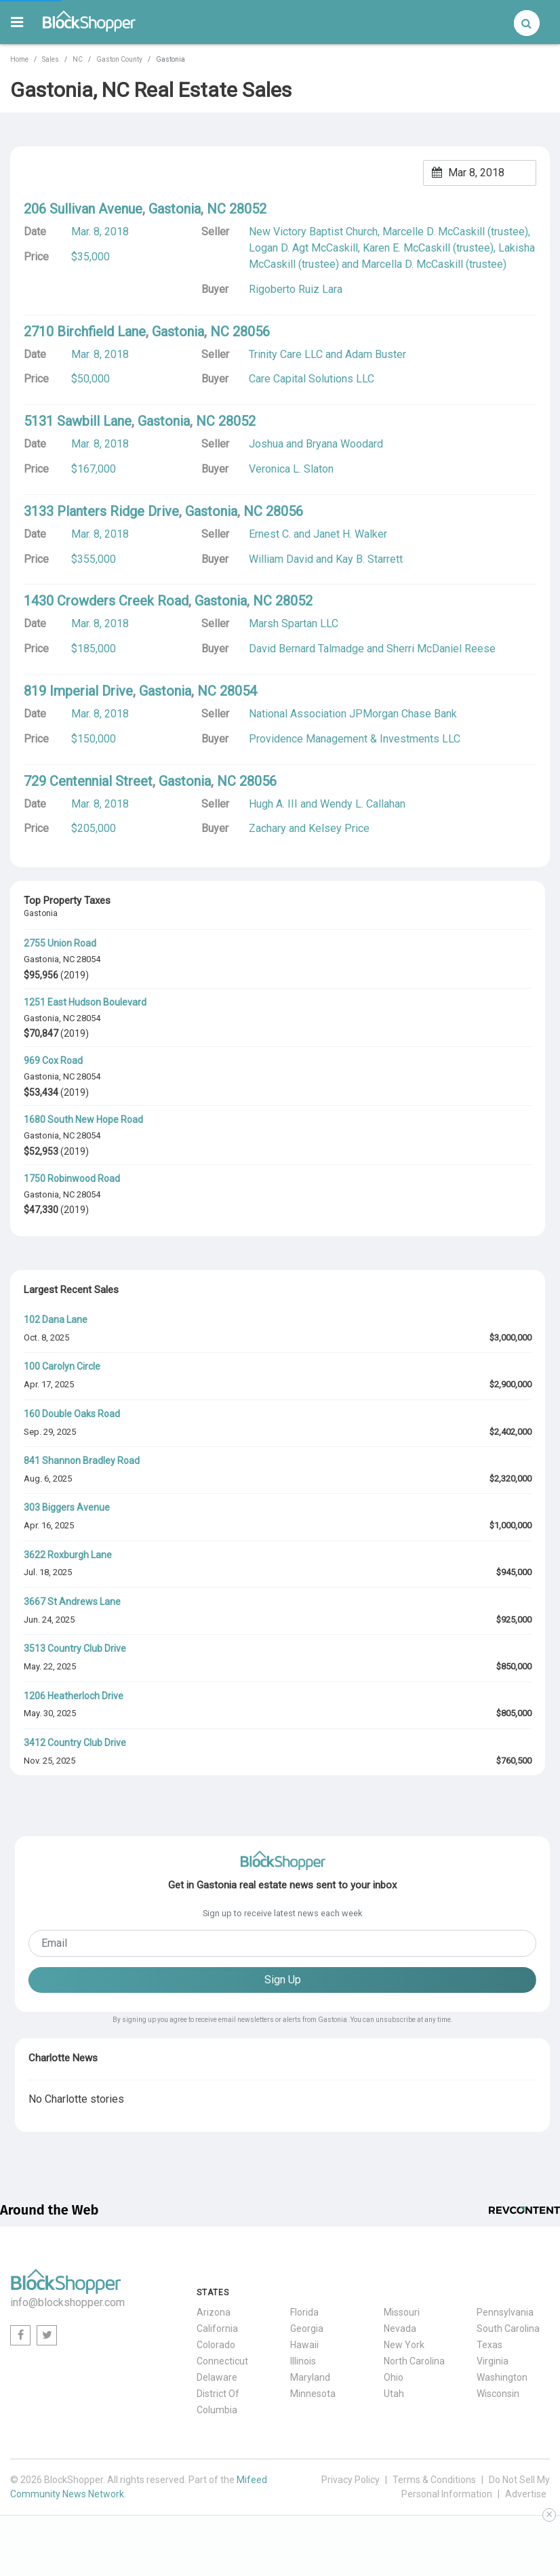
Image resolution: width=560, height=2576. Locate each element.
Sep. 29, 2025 (50, 1432)
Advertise (525, 2494)
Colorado (216, 2344)
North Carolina (414, 2361)
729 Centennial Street (88, 781)
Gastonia (41, 959)
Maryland (310, 2377)
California (217, 2328)
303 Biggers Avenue (67, 1507)
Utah (394, 2393)
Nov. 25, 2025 (49, 1761)
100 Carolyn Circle (62, 1366)
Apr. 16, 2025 (49, 1525)
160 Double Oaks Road (72, 1413)
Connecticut (222, 2361)
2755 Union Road (60, 943)
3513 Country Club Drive (75, 1648)
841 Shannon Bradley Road (82, 1460)
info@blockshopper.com (67, 2302)
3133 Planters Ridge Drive (101, 511)
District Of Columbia (218, 2401)
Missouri (402, 2312)
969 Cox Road (53, 1060)
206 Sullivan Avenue (83, 209)
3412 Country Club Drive (75, 1742)
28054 (88, 959)
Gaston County (119, 59)
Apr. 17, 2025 (49, 1384)
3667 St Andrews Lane (72, 1601)
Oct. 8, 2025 (46, 1337)
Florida (304, 2312)
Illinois (303, 2361)
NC (78, 59)
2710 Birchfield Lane (85, 331)
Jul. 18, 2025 (48, 1572)
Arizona (214, 2312)
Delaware (217, 2377)
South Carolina (508, 2328)
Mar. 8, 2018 (100, 231)
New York (404, 2344)
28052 (247, 209)
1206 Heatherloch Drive (73, 1695)
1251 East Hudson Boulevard (85, 1002)
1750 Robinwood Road (72, 1178)
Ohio (393, 2377)
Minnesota (313, 2393)
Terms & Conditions (434, 2479)
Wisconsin (498, 2393)
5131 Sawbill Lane (78, 421)
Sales (50, 59)
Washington (502, 2377)
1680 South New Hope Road (83, 1119)
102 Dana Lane (55, 1319)
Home (19, 59)
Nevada (400, 2328)
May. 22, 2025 (50, 1666)
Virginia (492, 2361)
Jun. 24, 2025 (49, 1619)
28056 (251, 331)
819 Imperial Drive (78, 691)
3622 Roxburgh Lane (68, 1554)
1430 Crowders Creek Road (106, 601)
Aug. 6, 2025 (48, 1478)
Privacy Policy (350, 2479)
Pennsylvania (505, 2312)
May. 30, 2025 (50, 1713)
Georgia (306, 2328)
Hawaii (304, 2344)
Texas (489, 2344)
